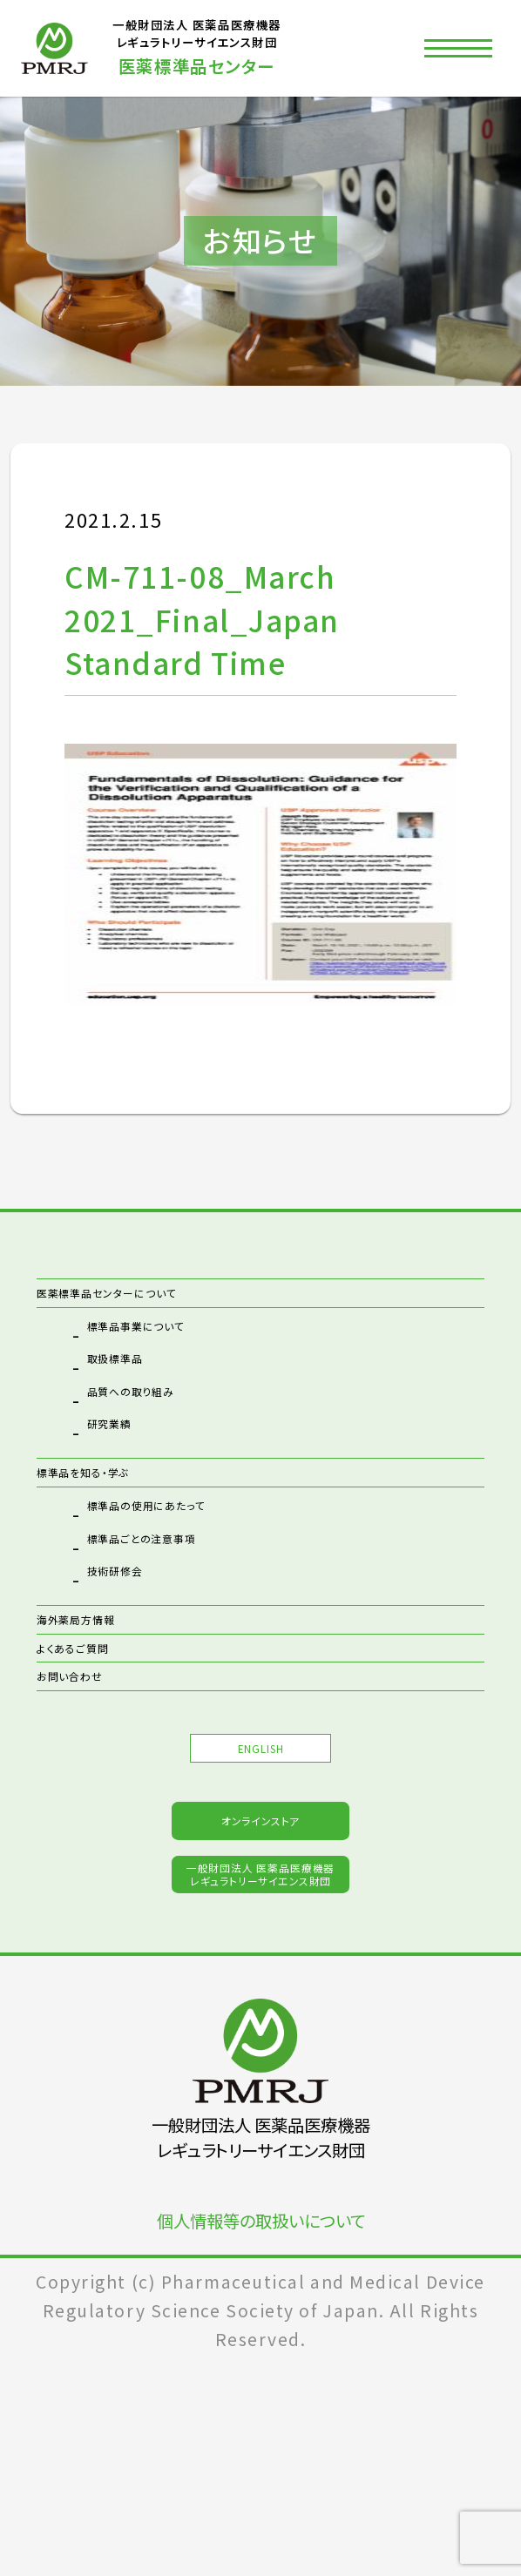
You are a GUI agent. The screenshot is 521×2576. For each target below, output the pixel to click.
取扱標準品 (138, 1390)
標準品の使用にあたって (194, 1561)
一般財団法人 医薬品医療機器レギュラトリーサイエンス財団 (261, 2070)
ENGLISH (260, 1881)
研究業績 (128, 1455)
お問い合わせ (97, 1785)
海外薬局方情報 (108, 1680)
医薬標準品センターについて (165, 1304)
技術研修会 (138, 1627)
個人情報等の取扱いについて (261, 2434)
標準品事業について (177, 1358)
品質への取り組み (167, 1423)
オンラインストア (260, 1983)
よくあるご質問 (101, 1733)
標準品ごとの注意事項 (187, 1594)
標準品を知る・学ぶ (122, 1508)
